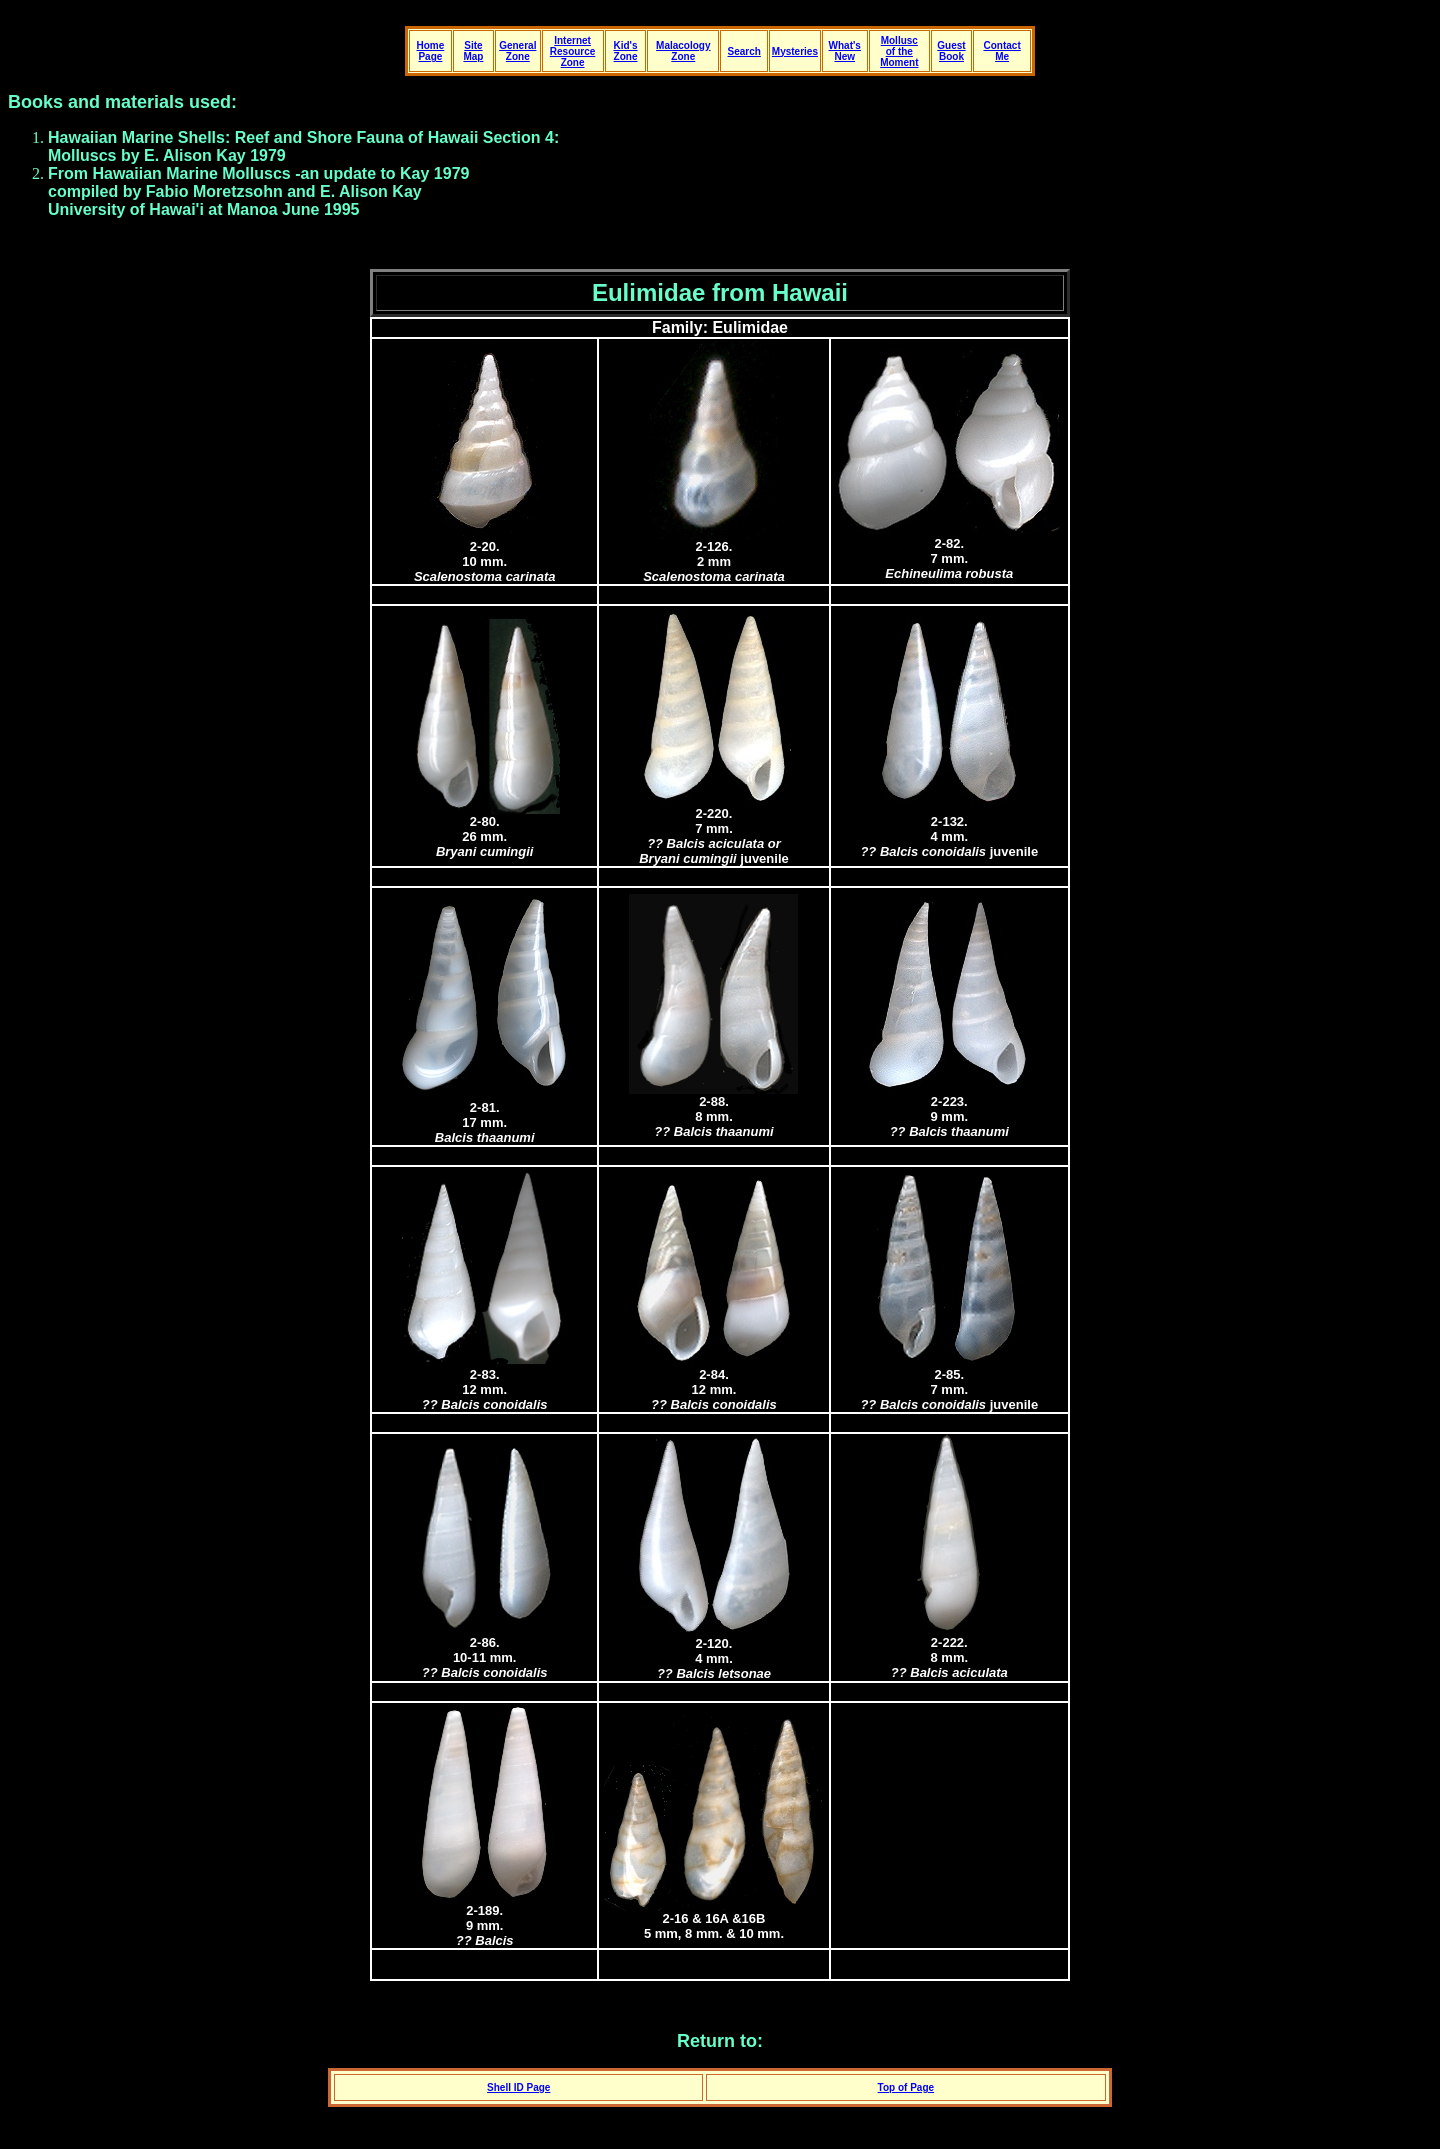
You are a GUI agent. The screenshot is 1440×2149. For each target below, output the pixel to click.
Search (744, 51)
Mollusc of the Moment (899, 51)
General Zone (517, 51)
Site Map (473, 51)
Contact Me (1001, 51)
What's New (845, 51)
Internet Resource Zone (573, 51)
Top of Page (906, 2087)
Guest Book (951, 51)
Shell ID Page (518, 2087)
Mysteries (795, 51)
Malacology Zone (683, 51)
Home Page (430, 51)
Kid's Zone (625, 51)
